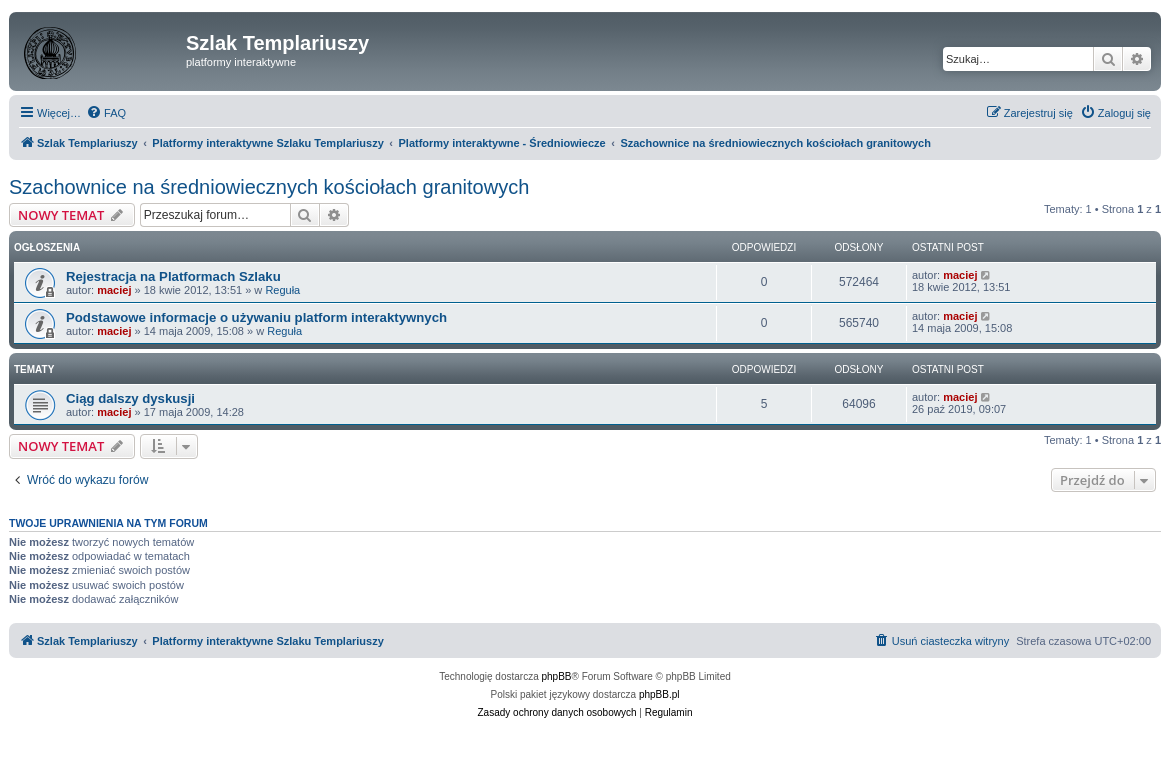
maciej (114, 290)
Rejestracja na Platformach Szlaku (173, 276)
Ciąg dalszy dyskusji (130, 398)
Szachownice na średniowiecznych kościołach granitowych (269, 187)
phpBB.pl (659, 694)
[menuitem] (106, 113)
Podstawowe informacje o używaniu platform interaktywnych (256, 317)
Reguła (282, 290)
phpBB (557, 676)
